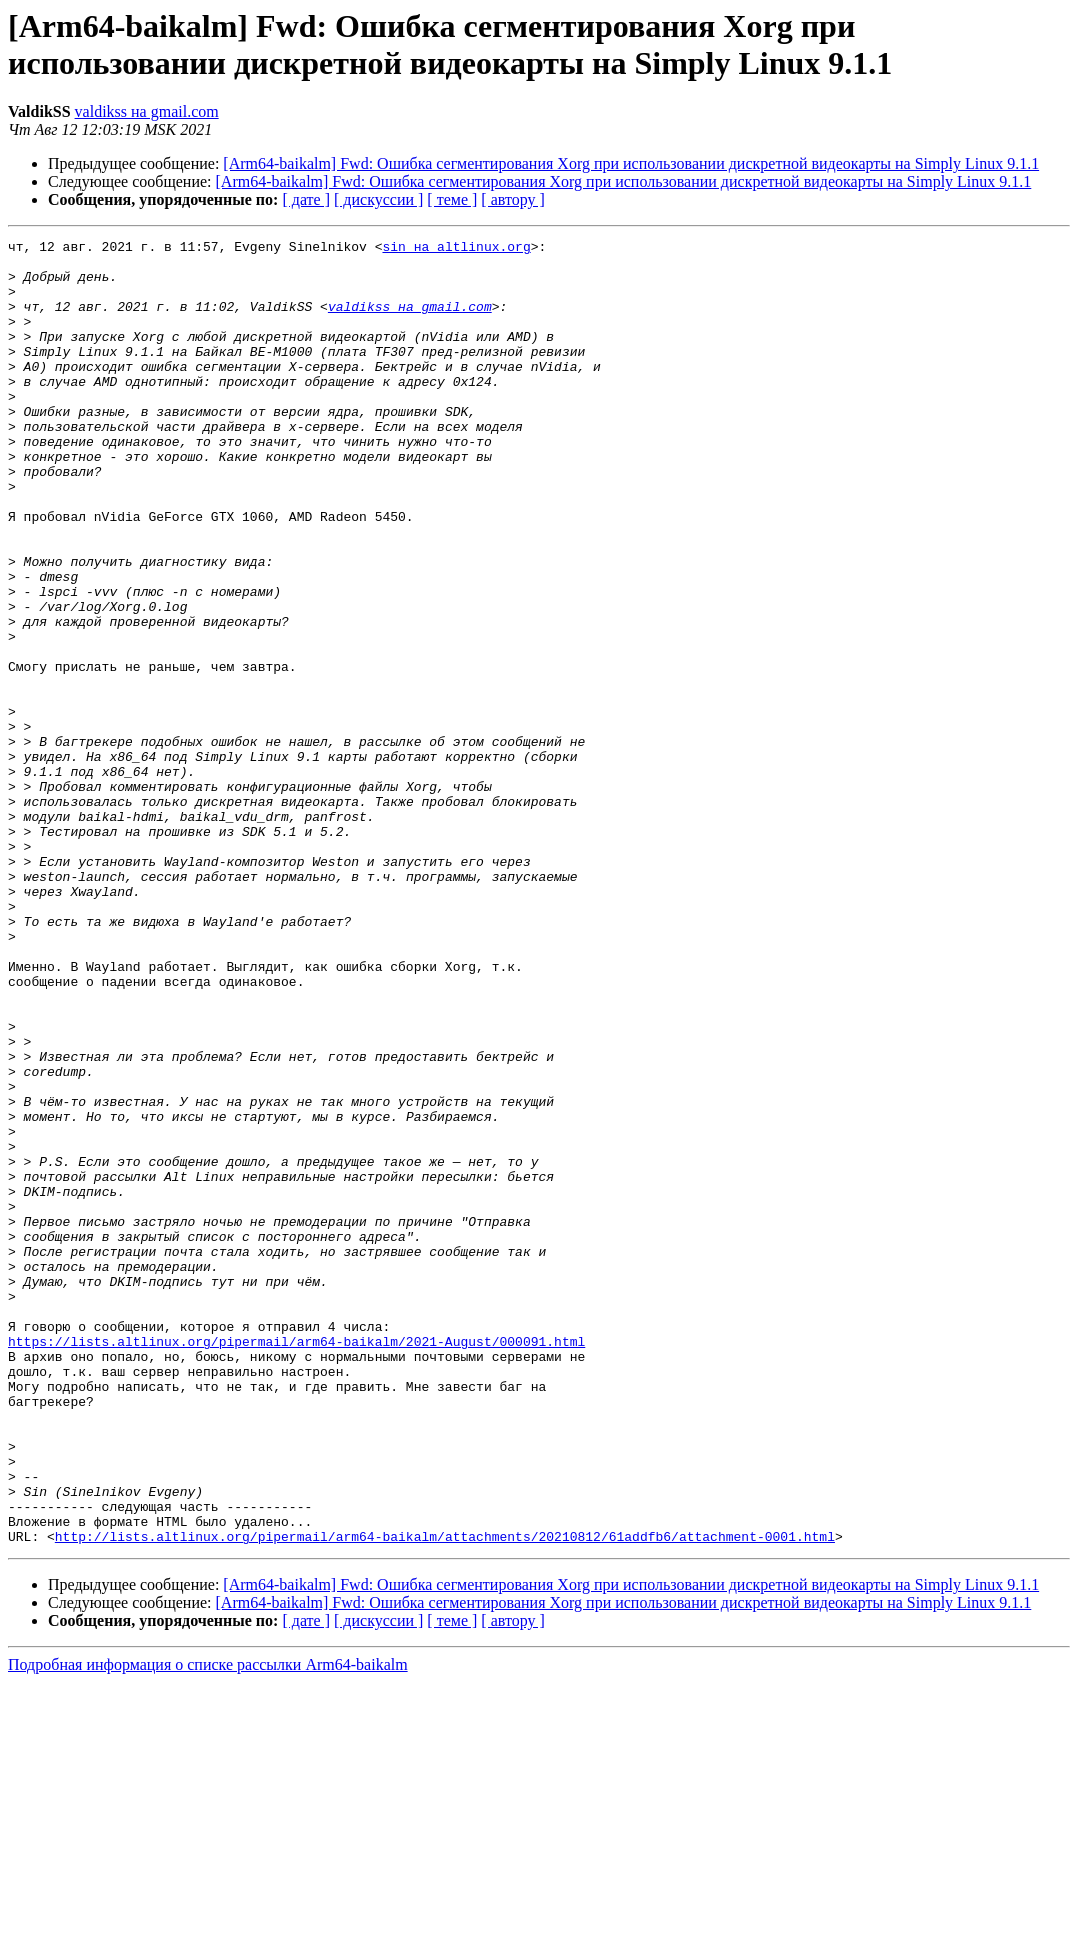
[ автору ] (512, 199)
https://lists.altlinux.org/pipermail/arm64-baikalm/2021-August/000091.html (296, 1563)
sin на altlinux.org (456, 249)
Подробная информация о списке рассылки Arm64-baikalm (208, 1925)
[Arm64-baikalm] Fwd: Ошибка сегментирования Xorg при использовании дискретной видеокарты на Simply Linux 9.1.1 (631, 163)
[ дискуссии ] (378, 199)
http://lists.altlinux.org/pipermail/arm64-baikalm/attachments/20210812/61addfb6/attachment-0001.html (445, 1797)
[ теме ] (452, 199)
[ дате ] (306, 199)
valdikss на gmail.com (147, 111)
